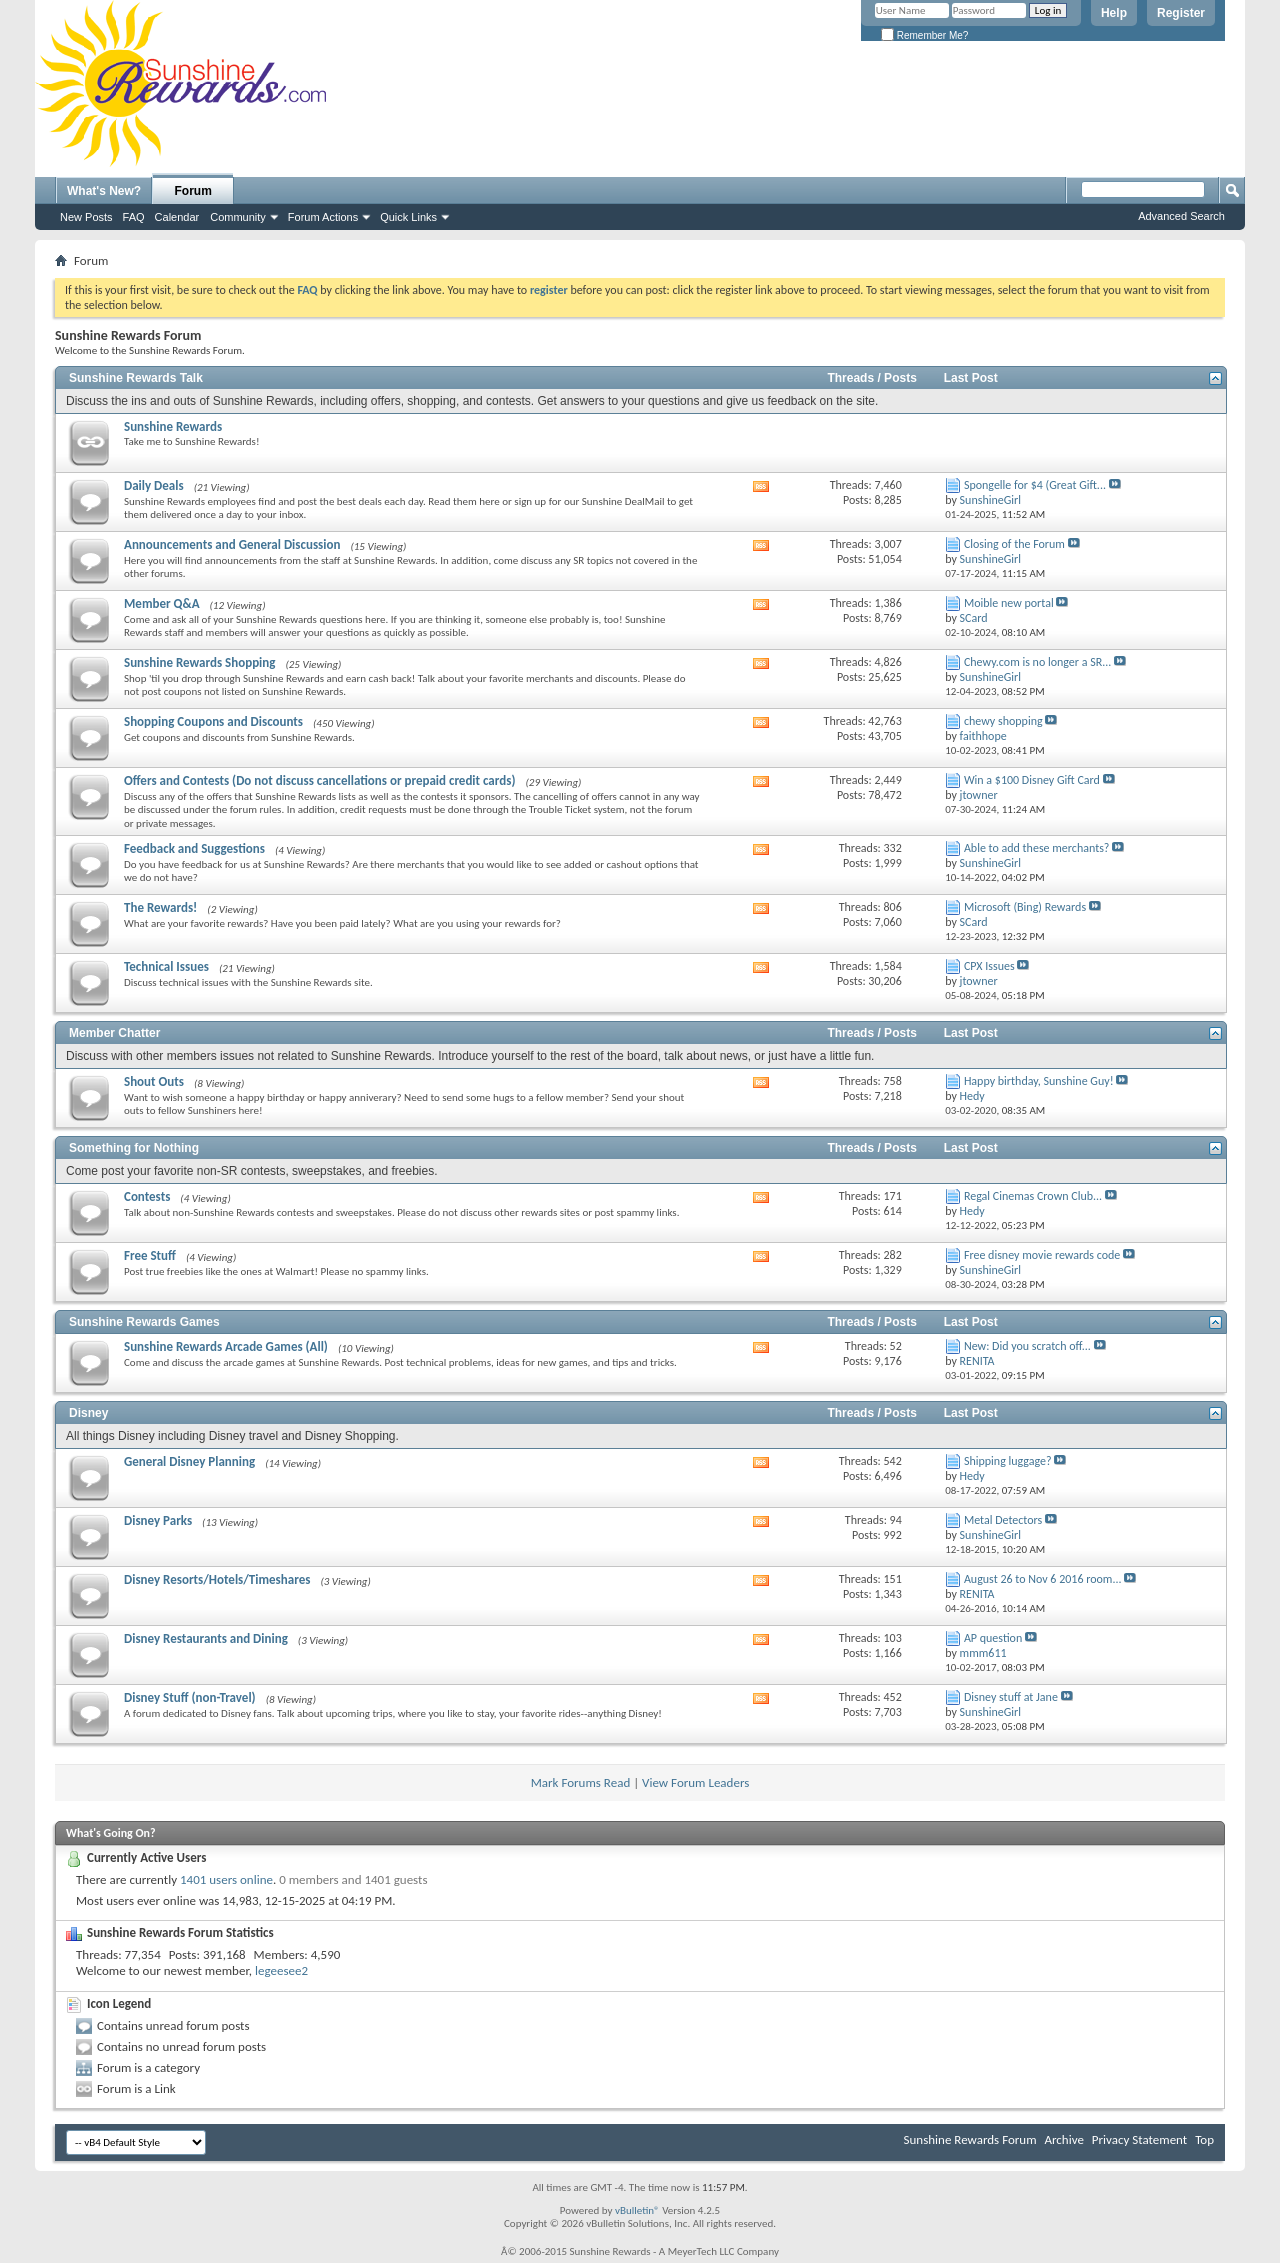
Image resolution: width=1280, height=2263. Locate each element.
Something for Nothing (134, 1148)
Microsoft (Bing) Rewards (1025, 907)
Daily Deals (154, 485)
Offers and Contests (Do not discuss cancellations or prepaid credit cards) (319, 780)
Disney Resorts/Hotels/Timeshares (217, 1579)
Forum (193, 191)
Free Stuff (150, 1255)
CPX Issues (989, 966)
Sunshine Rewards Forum (970, 2139)
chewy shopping (1003, 721)
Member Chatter (114, 1033)
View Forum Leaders (695, 1782)
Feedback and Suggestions (194, 848)
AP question (993, 1638)
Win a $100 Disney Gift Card (1032, 780)
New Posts (86, 217)
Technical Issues (166, 966)
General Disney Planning (189, 1461)
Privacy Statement (1139, 2139)
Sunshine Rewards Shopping (199, 662)
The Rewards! (160, 907)
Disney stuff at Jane (1011, 1697)
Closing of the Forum (1014, 544)
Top (1204, 2139)
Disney (88, 1413)
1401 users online (226, 1879)
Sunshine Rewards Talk (136, 378)
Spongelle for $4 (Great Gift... (1035, 485)
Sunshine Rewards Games (144, 1322)
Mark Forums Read (581, 1782)
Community (238, 217)
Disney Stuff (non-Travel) (190, 1697)
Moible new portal (1009, 603)
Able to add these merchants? (1037, 848)
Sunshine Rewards (173, 426)
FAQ (134, 217)
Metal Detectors (1003, 1520)
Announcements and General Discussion (232, 544)
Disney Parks (158, 1520)
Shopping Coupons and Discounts (213, 721)
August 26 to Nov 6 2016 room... (1043, 1579)
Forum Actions (323, 217)
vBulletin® (637, 2210)
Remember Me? (924, 35)
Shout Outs (154, 1081)
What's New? (104, 191)
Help (1114, 13)
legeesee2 (281, 1970)
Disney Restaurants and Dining (206, 1638)
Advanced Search (1181, 216)
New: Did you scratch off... (1027, 1346)
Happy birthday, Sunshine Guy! (1039, 1081)
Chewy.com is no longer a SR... (1037, 662)
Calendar (177, 217)
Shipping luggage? (1008, 1461)
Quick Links (408, 217)
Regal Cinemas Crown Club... (1033, 1196)
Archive (1063, 2139)
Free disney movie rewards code (1042, 1255)
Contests (147, 1196)
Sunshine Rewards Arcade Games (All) (226, 1346)
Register (1181, 13)
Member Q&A (162, 603)
